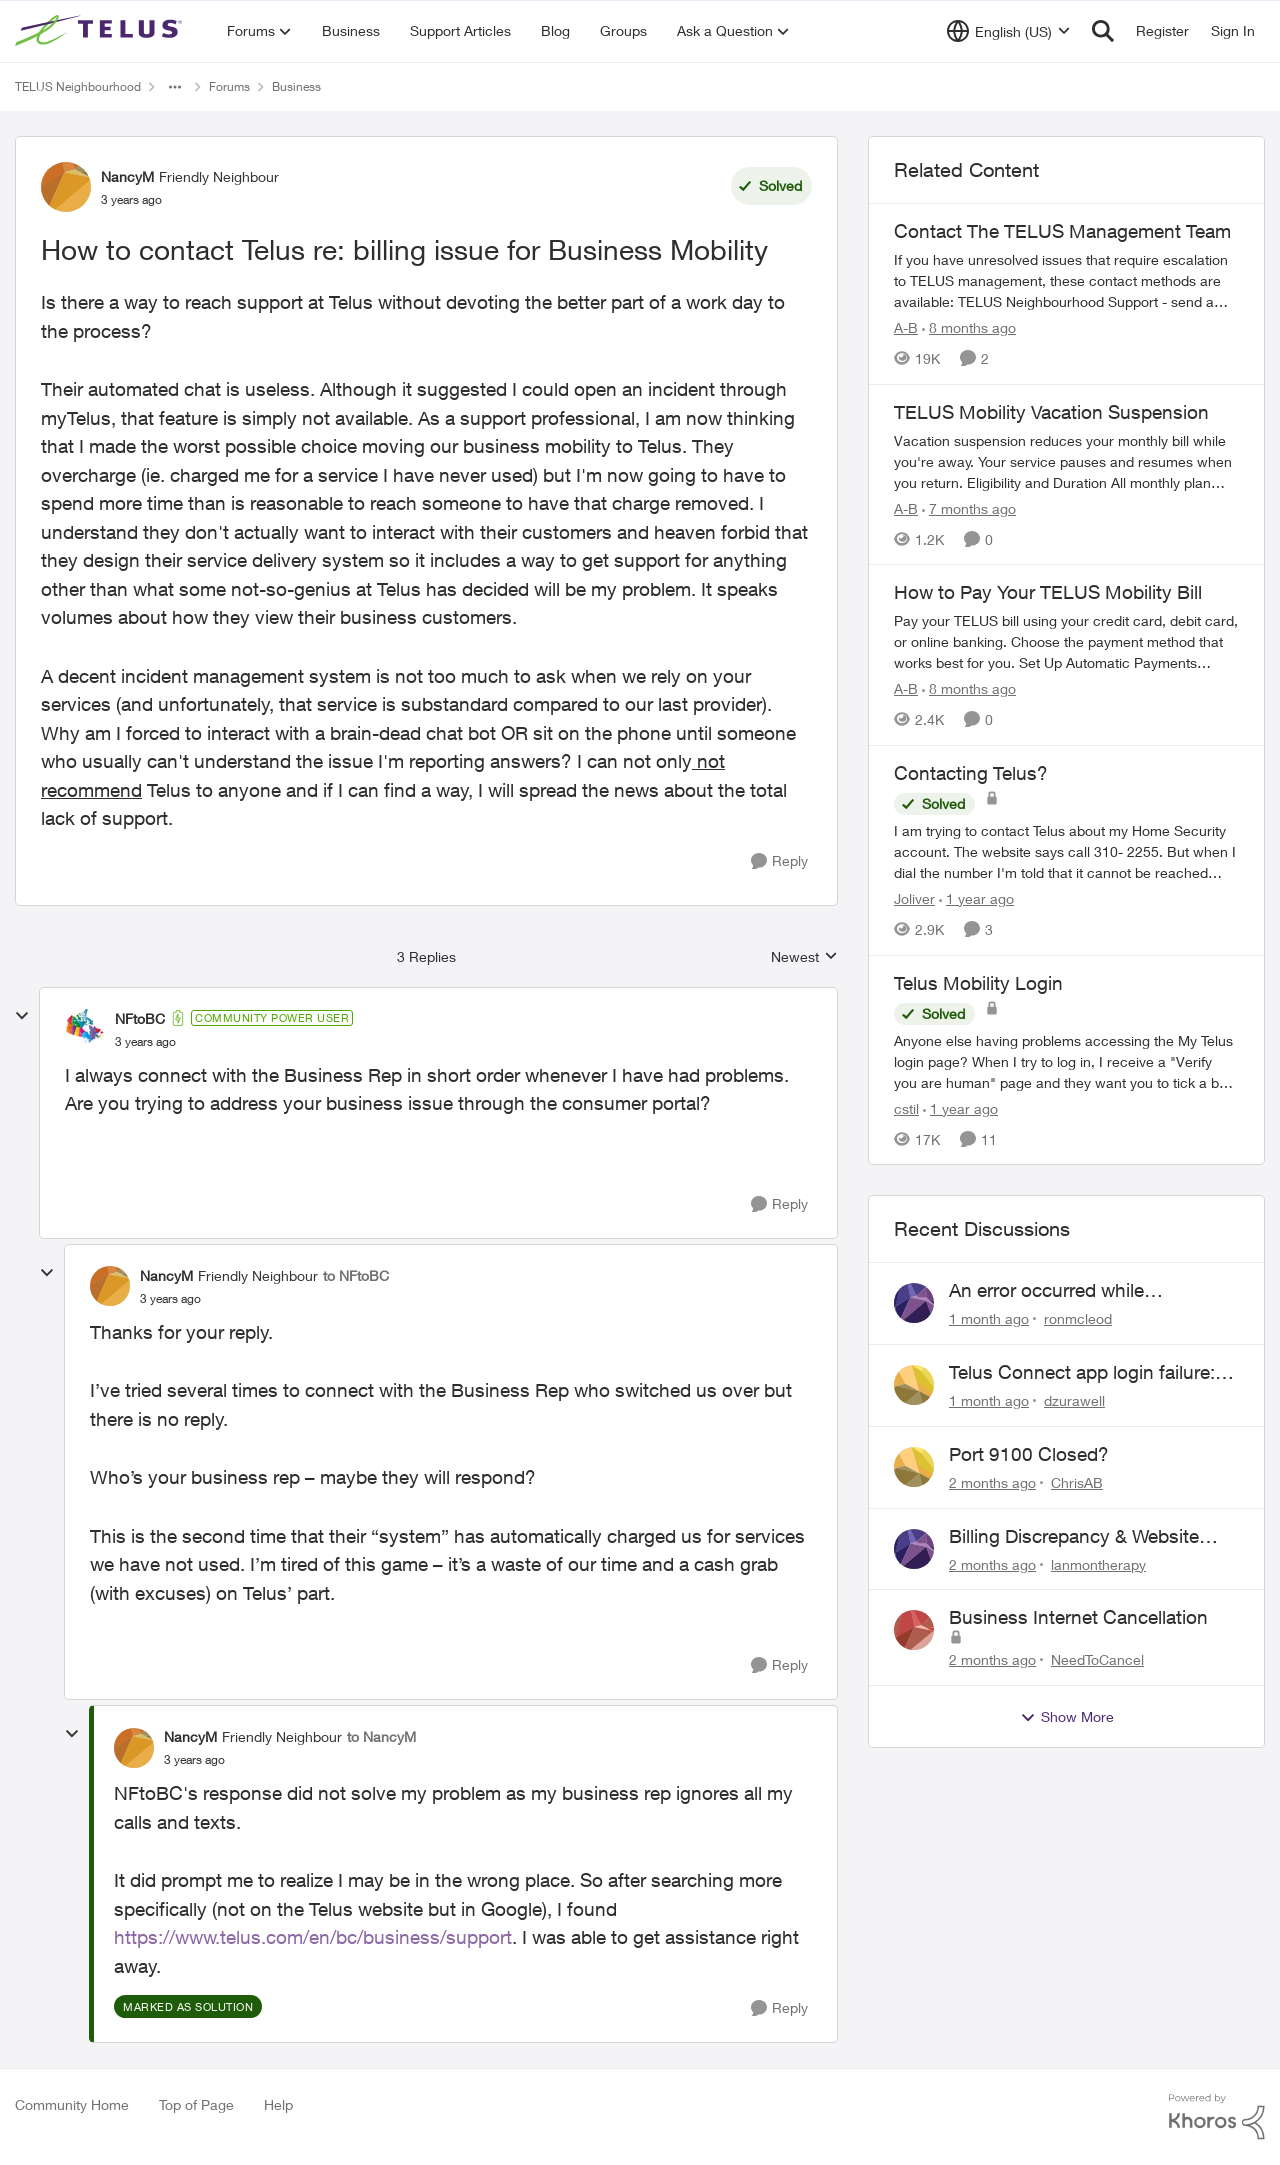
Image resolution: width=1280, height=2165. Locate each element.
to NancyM (381, 1736)
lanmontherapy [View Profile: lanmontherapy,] (1098, 1563)
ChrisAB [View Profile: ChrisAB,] (1077, 1482)
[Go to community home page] (101, 31)
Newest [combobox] (804, 957)
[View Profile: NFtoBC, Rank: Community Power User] (85, 1029)
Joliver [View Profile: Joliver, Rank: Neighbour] (914, 898)
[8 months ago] (969, 327)
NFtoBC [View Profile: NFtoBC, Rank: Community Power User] (140, 1018)
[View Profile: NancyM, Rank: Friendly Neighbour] (66, 187)
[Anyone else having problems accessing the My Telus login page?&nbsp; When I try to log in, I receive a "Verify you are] (1066, 1060)
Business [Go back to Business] (296, 86)
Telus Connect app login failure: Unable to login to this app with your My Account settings (1082, 1373)
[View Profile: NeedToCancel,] (914, 1630)
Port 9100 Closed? (1029, 1454)
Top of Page (196, 2104)
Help (278, 2104)
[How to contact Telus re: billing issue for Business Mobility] (145, 1042)
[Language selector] (1008, 31)
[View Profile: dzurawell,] (914, 1385)
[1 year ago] (976, 898)
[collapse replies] (22, 1016)
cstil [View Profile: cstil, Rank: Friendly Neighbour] (906, 1107)
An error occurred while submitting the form (1046, 1291)
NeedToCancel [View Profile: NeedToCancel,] (1097, 1659)
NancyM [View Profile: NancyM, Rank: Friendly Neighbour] (127, 176)
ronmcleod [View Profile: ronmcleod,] (1078, 1318)
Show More (1067, 1717)
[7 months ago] (969, 507)
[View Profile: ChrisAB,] (914, 1467)
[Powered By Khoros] (1217, 2117)
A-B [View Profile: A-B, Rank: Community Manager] (906, 327)
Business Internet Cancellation (1078, 1617)
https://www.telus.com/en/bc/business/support (313, 1937)
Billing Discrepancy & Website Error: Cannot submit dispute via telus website (1086, 1537)
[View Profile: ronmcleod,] (914, 1303)
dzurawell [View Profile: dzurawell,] (1074, 1400)
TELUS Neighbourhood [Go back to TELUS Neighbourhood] (78, 86)
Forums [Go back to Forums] (229, 86)
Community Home (72, 2104)
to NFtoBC (356, 1275)
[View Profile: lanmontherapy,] (914, 1549)
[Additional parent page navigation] (175, 87)
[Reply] (779, 861)
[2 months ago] (992, 1482)
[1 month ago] (989, 1318)
